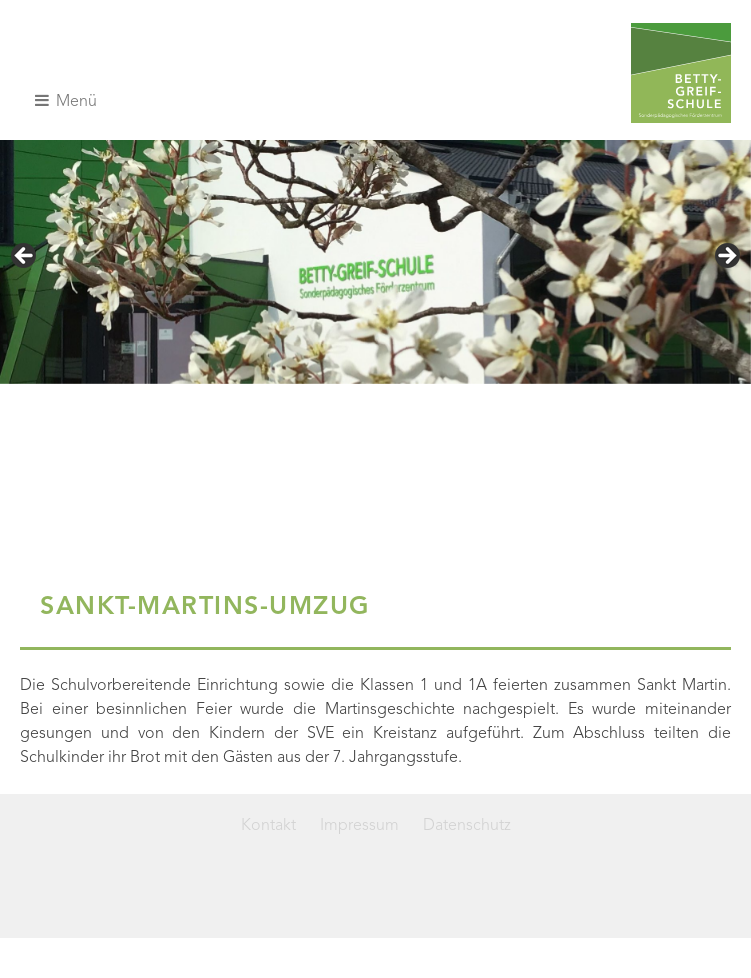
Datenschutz (467, 826)
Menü (66, 101)
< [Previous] (25, 257)
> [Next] (726, 257)
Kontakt (268, 826)
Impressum (359, 826)
